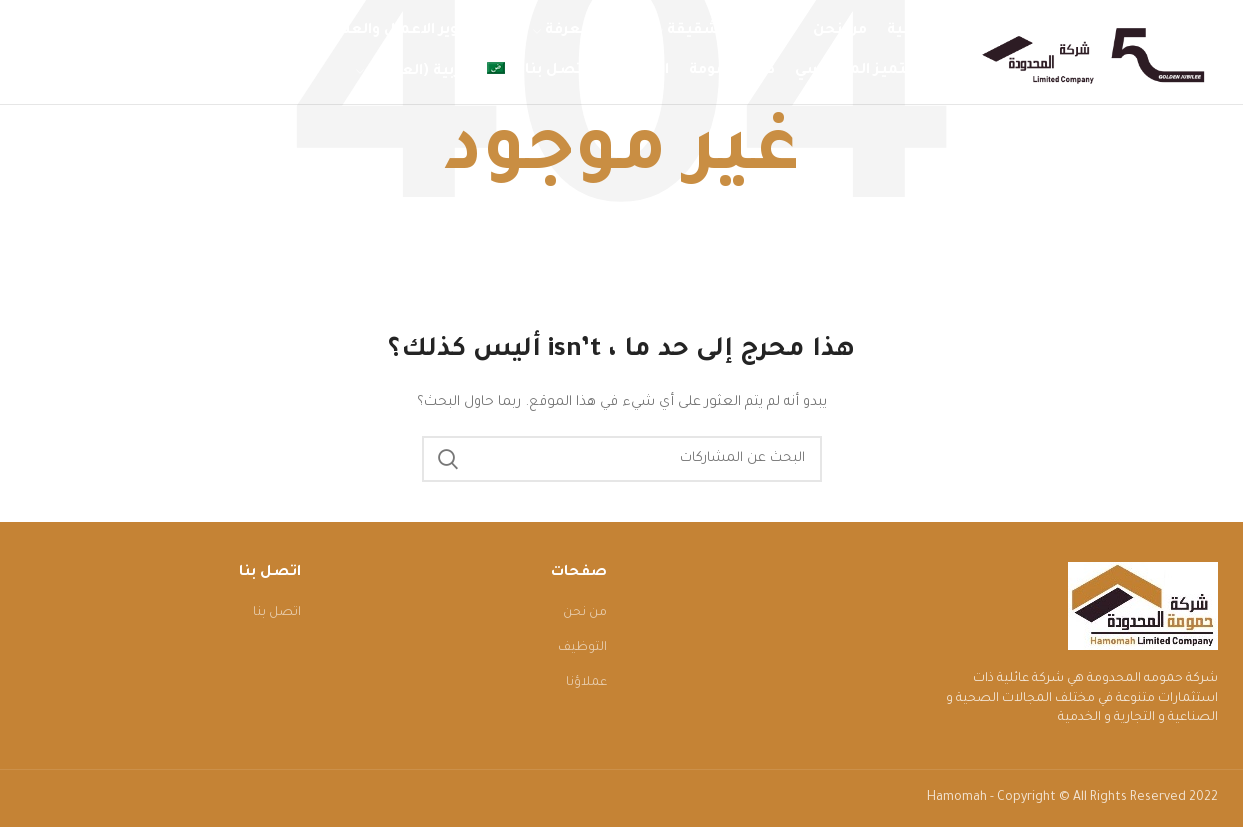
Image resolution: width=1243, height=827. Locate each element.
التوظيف (582, 648)
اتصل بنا (277, 613)
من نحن (585, 613)
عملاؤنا (586, 683)
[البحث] (622, 459)
